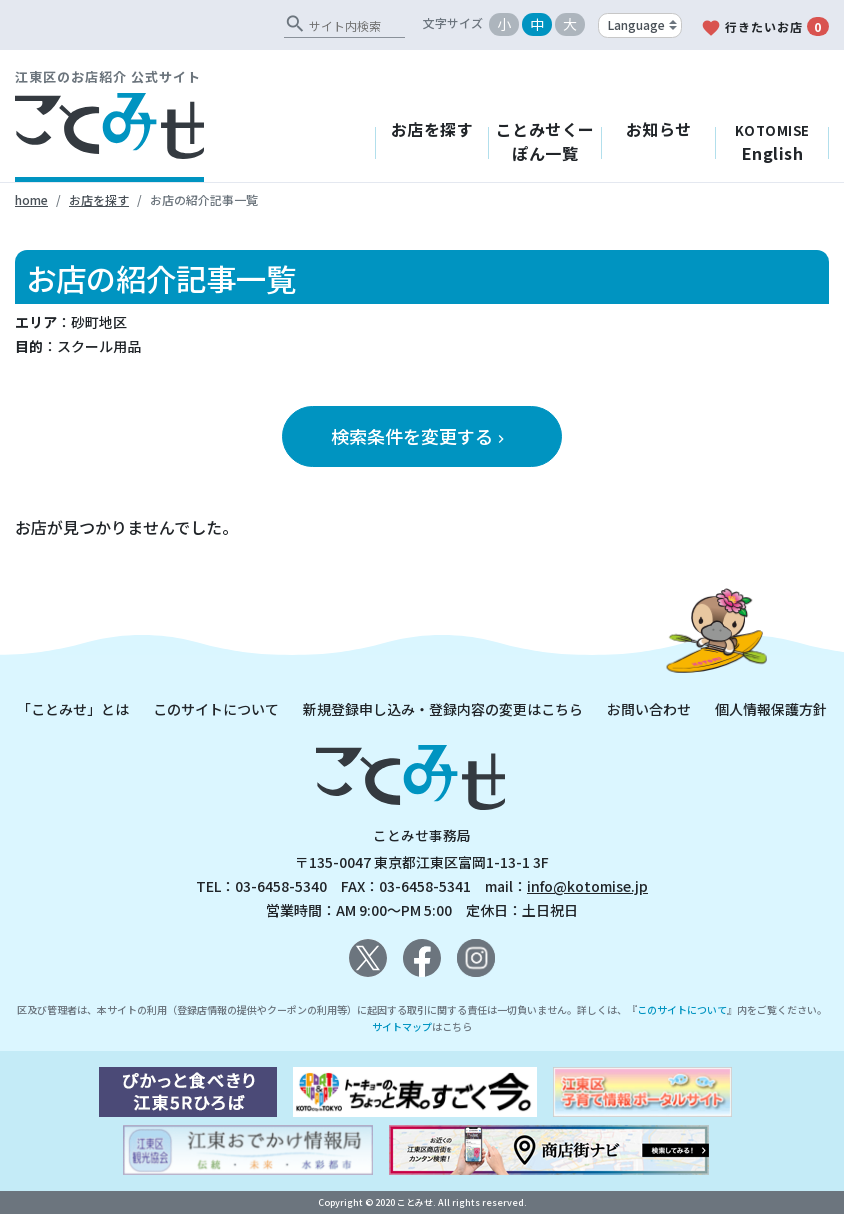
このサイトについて (216, 709)
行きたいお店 (765, 27)
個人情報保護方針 (771, 709)
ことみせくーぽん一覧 (545, 141)
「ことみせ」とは (73, 709)
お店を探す (432, 129)
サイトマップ (402, 1026)
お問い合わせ (649, 709)
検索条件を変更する (420, 436)
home (31, 199)
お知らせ (659, 129)
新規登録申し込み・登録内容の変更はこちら (443, 709)
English (772, 143)
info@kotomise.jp (587, 886)
